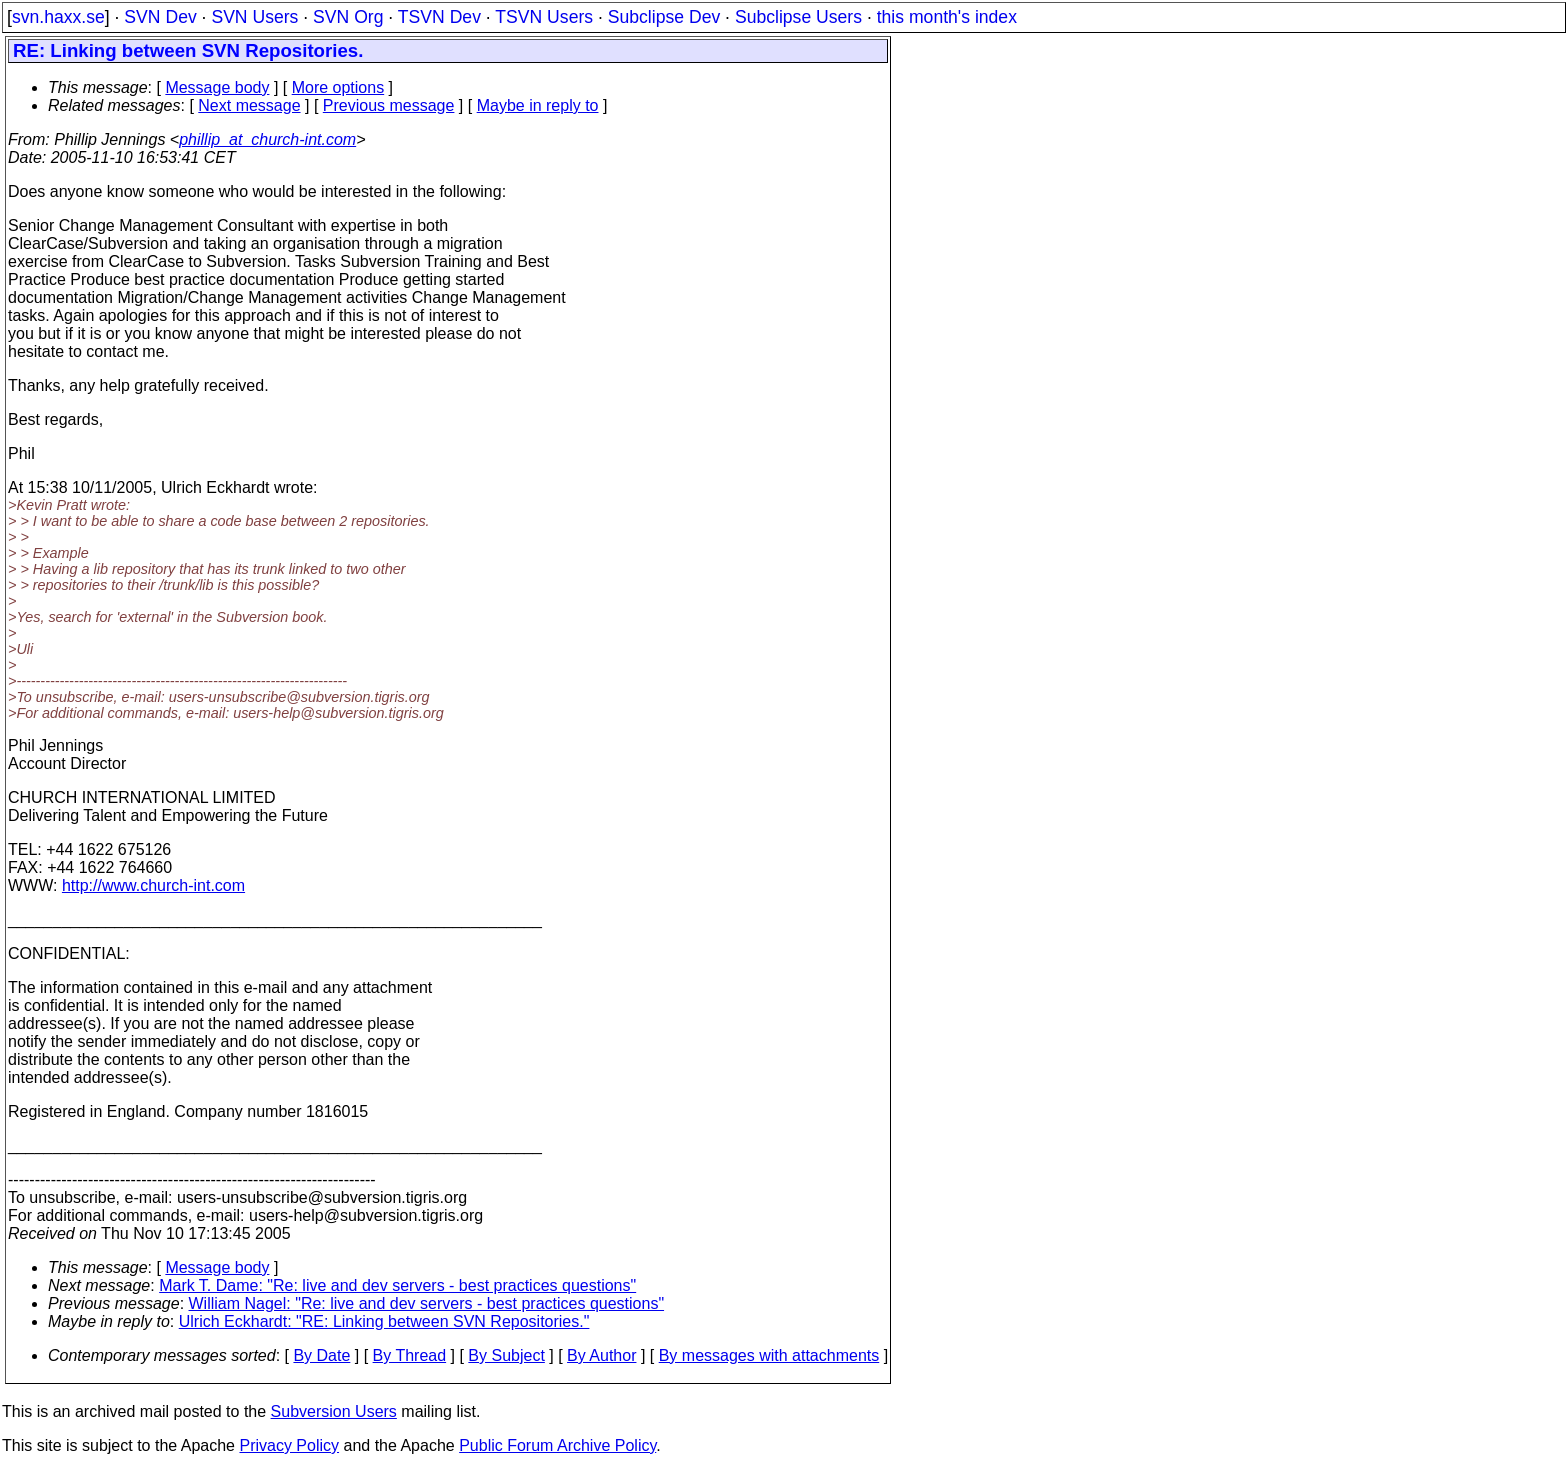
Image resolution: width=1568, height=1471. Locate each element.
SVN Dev (160, 17)
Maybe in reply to (538, 105)
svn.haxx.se (58, 17)
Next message (249, 105)
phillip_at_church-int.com (267, 139)
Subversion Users (334, 1411)
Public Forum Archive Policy (557, 1445)
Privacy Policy (289, 1445)
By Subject (506, 1355)
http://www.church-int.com (153, 885)
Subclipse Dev (664, 17)
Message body (217, 87)
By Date (321, 1355)
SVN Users (254, 17)
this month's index (947, 17)
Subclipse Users (798, 17)
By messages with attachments (769, 1355)
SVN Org (348, 17)
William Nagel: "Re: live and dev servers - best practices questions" (427, 1303)
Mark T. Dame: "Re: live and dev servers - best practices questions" (397, 1285)
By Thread (410, 1355)
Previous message (389, 105)
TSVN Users (544, 17)
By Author (601, 1355)
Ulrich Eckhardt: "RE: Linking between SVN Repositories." (384, 1321)
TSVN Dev (439, 17)
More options (338, 87)
